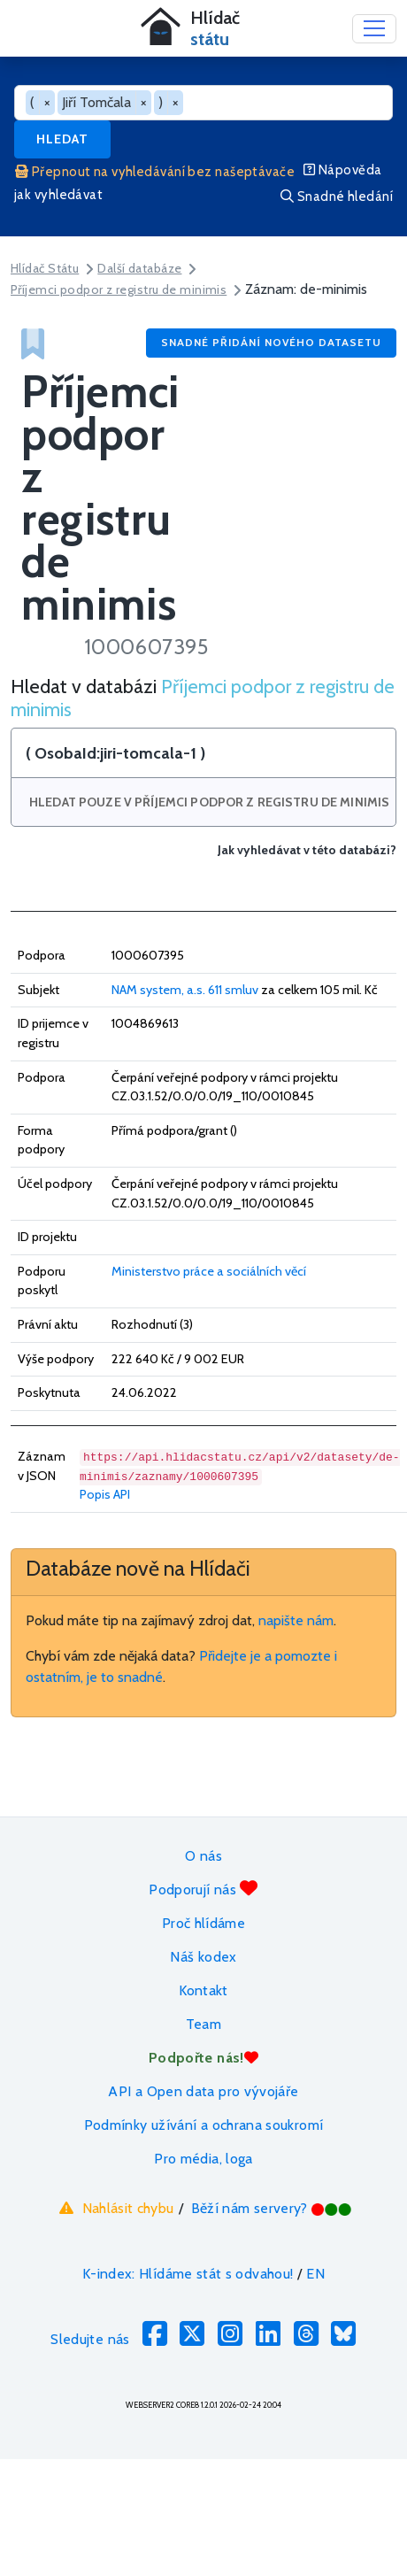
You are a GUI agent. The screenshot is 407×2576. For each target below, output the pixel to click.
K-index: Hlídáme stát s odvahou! (188, 2273)
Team (203, 2024)
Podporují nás (203, 1888)
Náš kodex (203, 1956)
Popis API (105, 1494)
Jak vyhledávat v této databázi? (307, 850)
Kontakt (203, 1990)
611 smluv (233, 990)
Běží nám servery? (272, 2208)
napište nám (296, 1620)
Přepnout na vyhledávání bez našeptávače (155, 172)
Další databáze (139, 268)
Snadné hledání (336, 196)
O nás (203, 1855)
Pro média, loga (203, 2158)
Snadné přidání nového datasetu (271, 342)
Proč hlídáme (203, 1923)
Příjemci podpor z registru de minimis (119, 289)
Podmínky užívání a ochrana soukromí (204, 2125)
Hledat (62, 139)
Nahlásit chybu (114, 2207)
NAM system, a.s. (158, 990)
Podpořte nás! (203, 2057)
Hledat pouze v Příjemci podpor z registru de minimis (209, 802)
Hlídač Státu (45, 268)
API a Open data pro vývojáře (203, 2091)
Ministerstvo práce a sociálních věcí (208, 1271)
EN (315, 2273)
